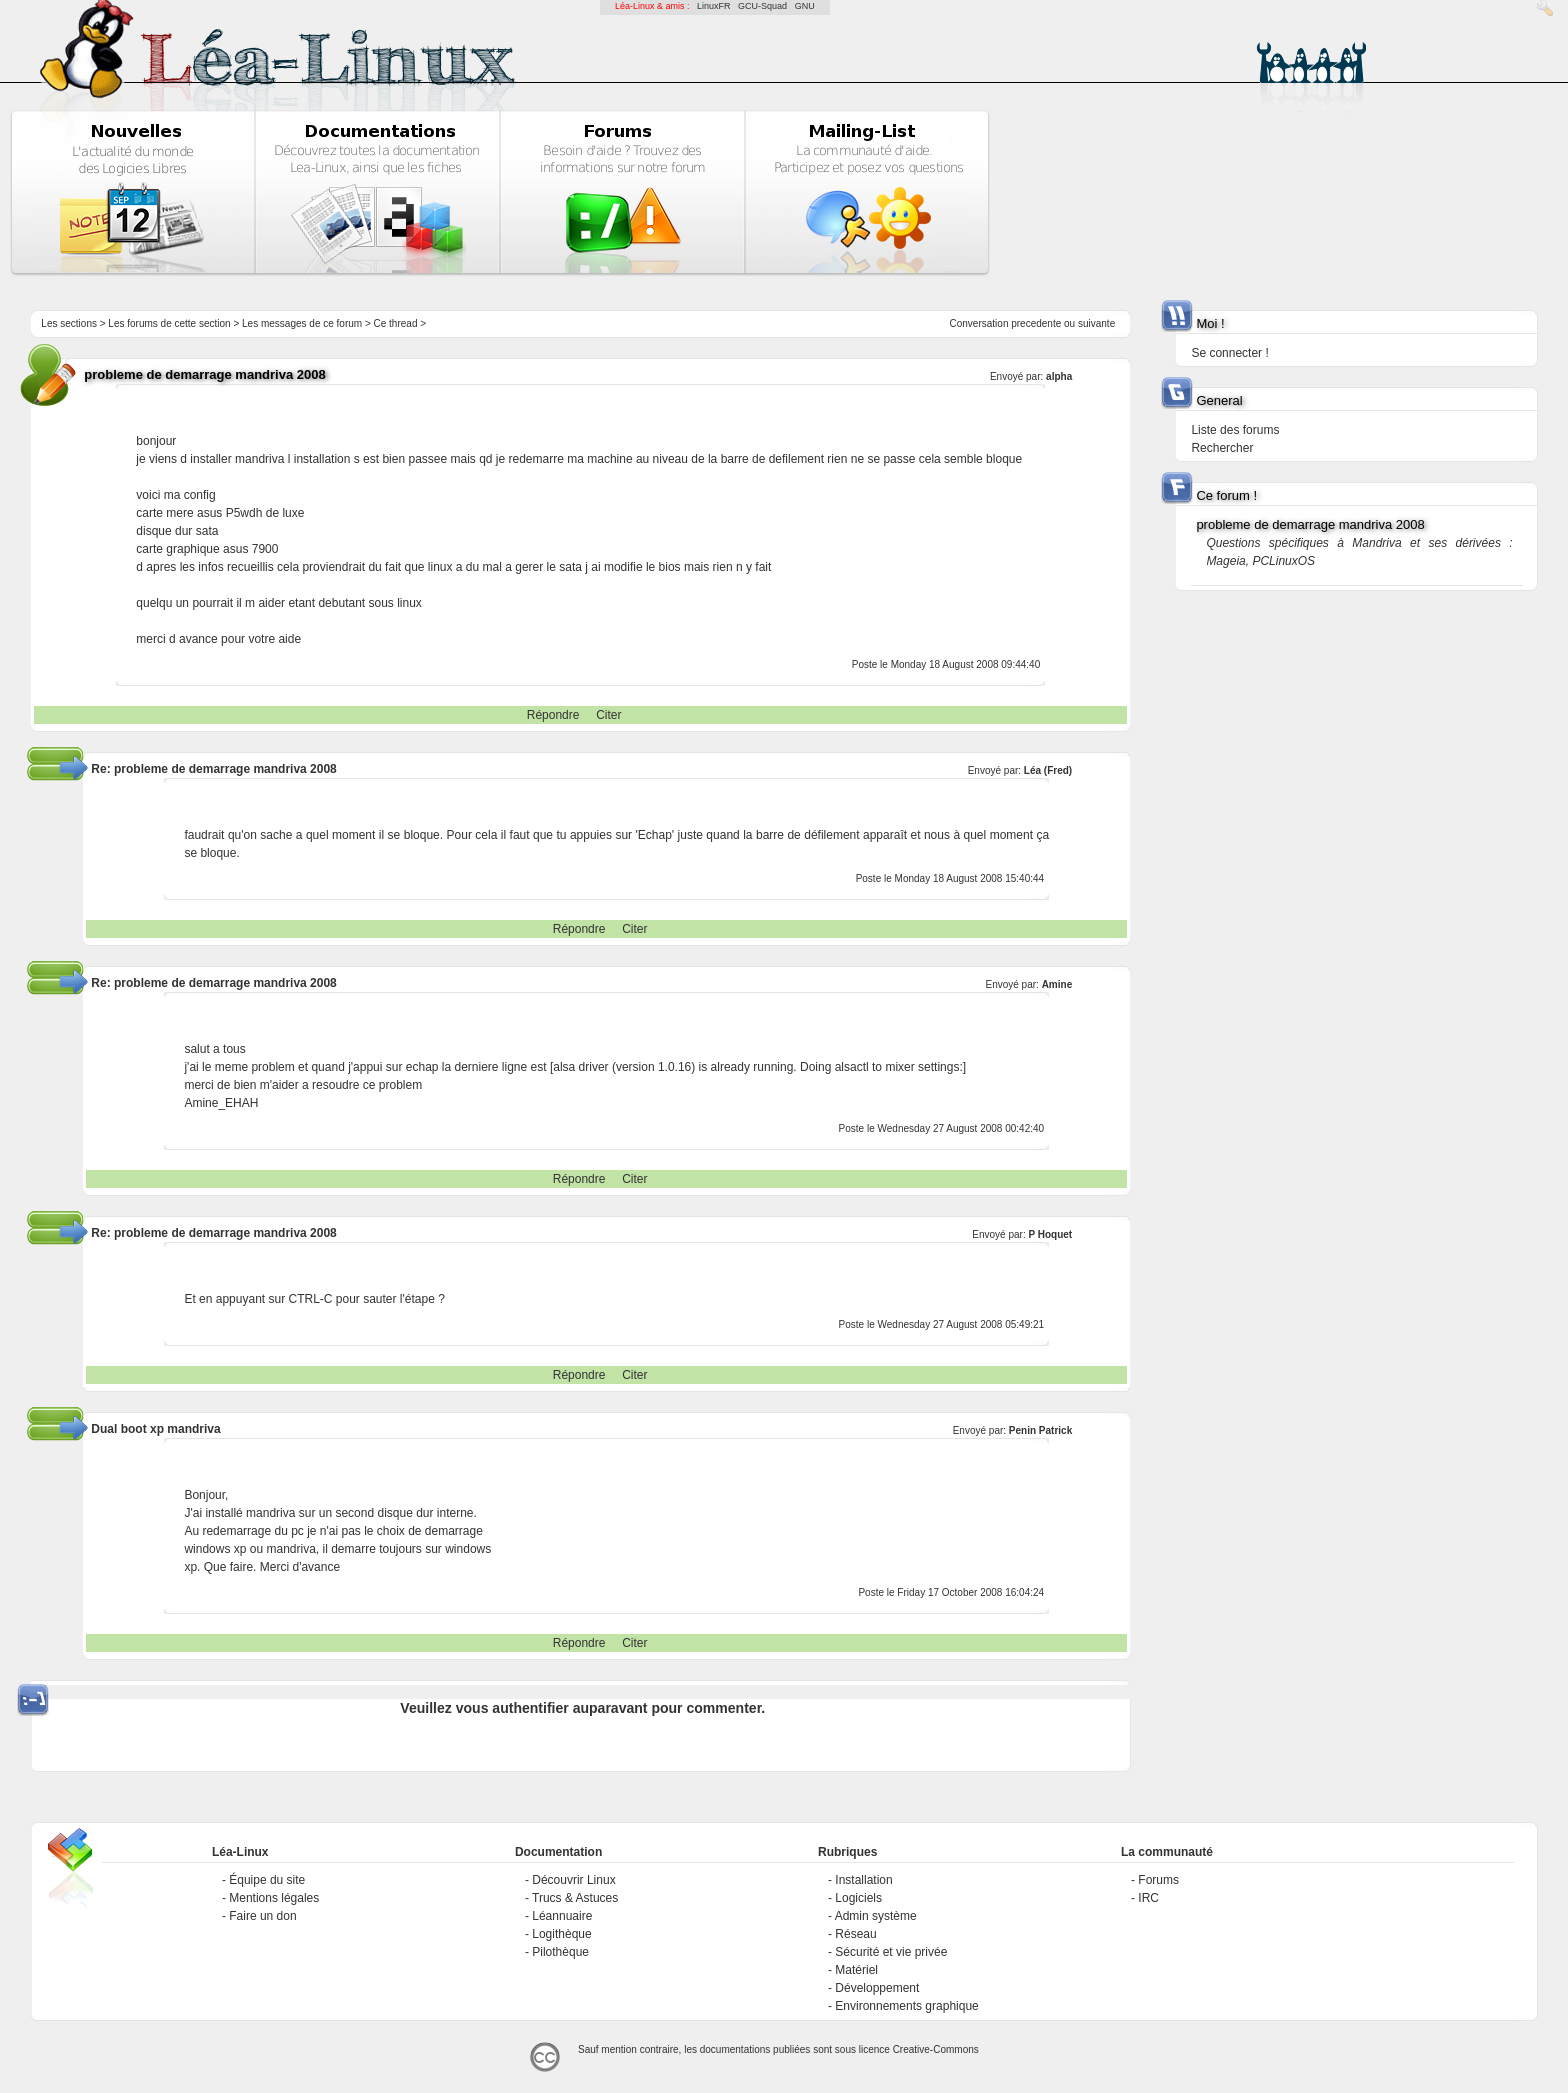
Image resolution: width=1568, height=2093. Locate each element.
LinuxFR (714, 6)
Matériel (856, 1970)
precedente (1036, 323)
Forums (1158, 1880)
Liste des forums (1235, 430)
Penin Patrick (1040, 1430)
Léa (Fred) (1048, 770)
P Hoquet (1050, 1234)
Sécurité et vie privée (891, 1952)
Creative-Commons (936, 2049)
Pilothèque (560, 1952)
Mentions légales (274, 1898)
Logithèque (561, 1934)
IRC (1148, 1898)
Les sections (69, 323)
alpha (1059, 376)
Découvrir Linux (573, 1880)
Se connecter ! (1229, 353)
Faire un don (262, 1916)
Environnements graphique (906, 2006)
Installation (863, 1880)
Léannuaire (562, 1916)
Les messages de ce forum (302, 323)
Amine (1057, 984)
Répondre (553, 715)
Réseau (855, 1934)
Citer (608, 715)
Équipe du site (267, 1880)
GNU (805, 6)
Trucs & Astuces (575, 1898)
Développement (877, 1988)
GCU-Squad (762, 6)
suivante (1096, 323)
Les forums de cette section (169, 323)
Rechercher (1222, 448)
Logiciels (858, 1898)
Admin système (876, 1916)
